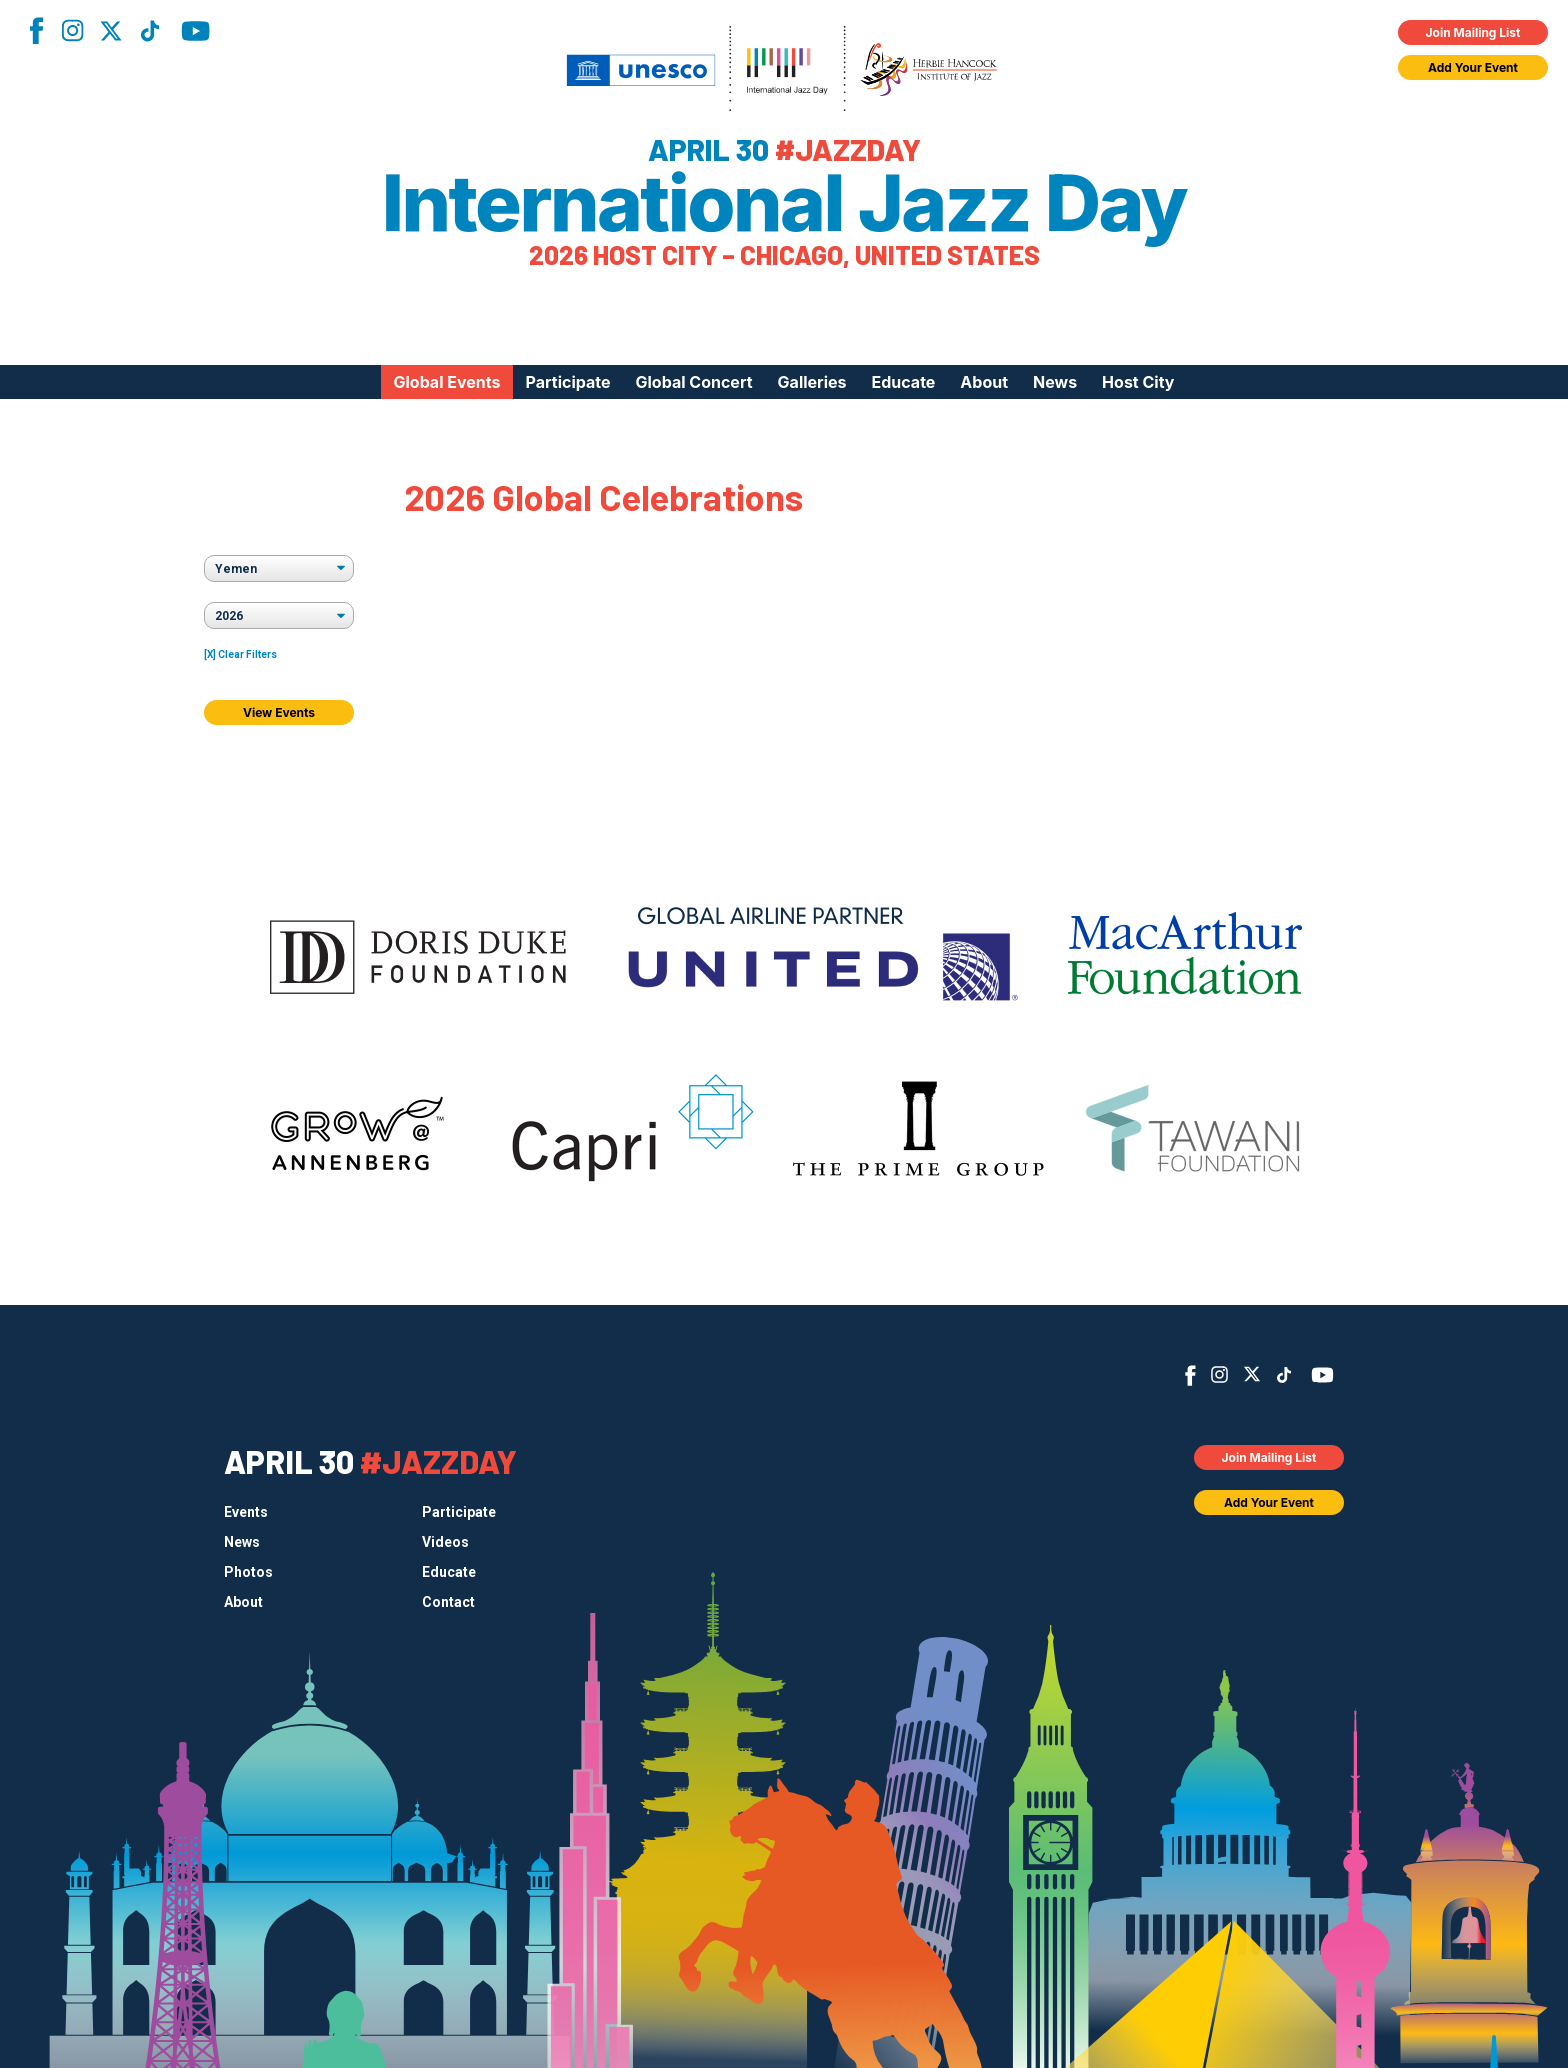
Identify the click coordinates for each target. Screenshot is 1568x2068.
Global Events (446, 382)
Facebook (36, 30)
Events (246, 1512)
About (984, 382)
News (1055, 382)
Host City (1138, 382)
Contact (448, 1602)
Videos (445, 1542)
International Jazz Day (784, 203)
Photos (248, 1572)
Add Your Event (1473, 67)
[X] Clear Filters (240, 654)
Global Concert (694, 382)
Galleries (812, 382)
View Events (279, 712)
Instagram (72, 30)
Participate (568, 382)
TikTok (150, 31)
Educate (904, 382)
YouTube (195, 31)
